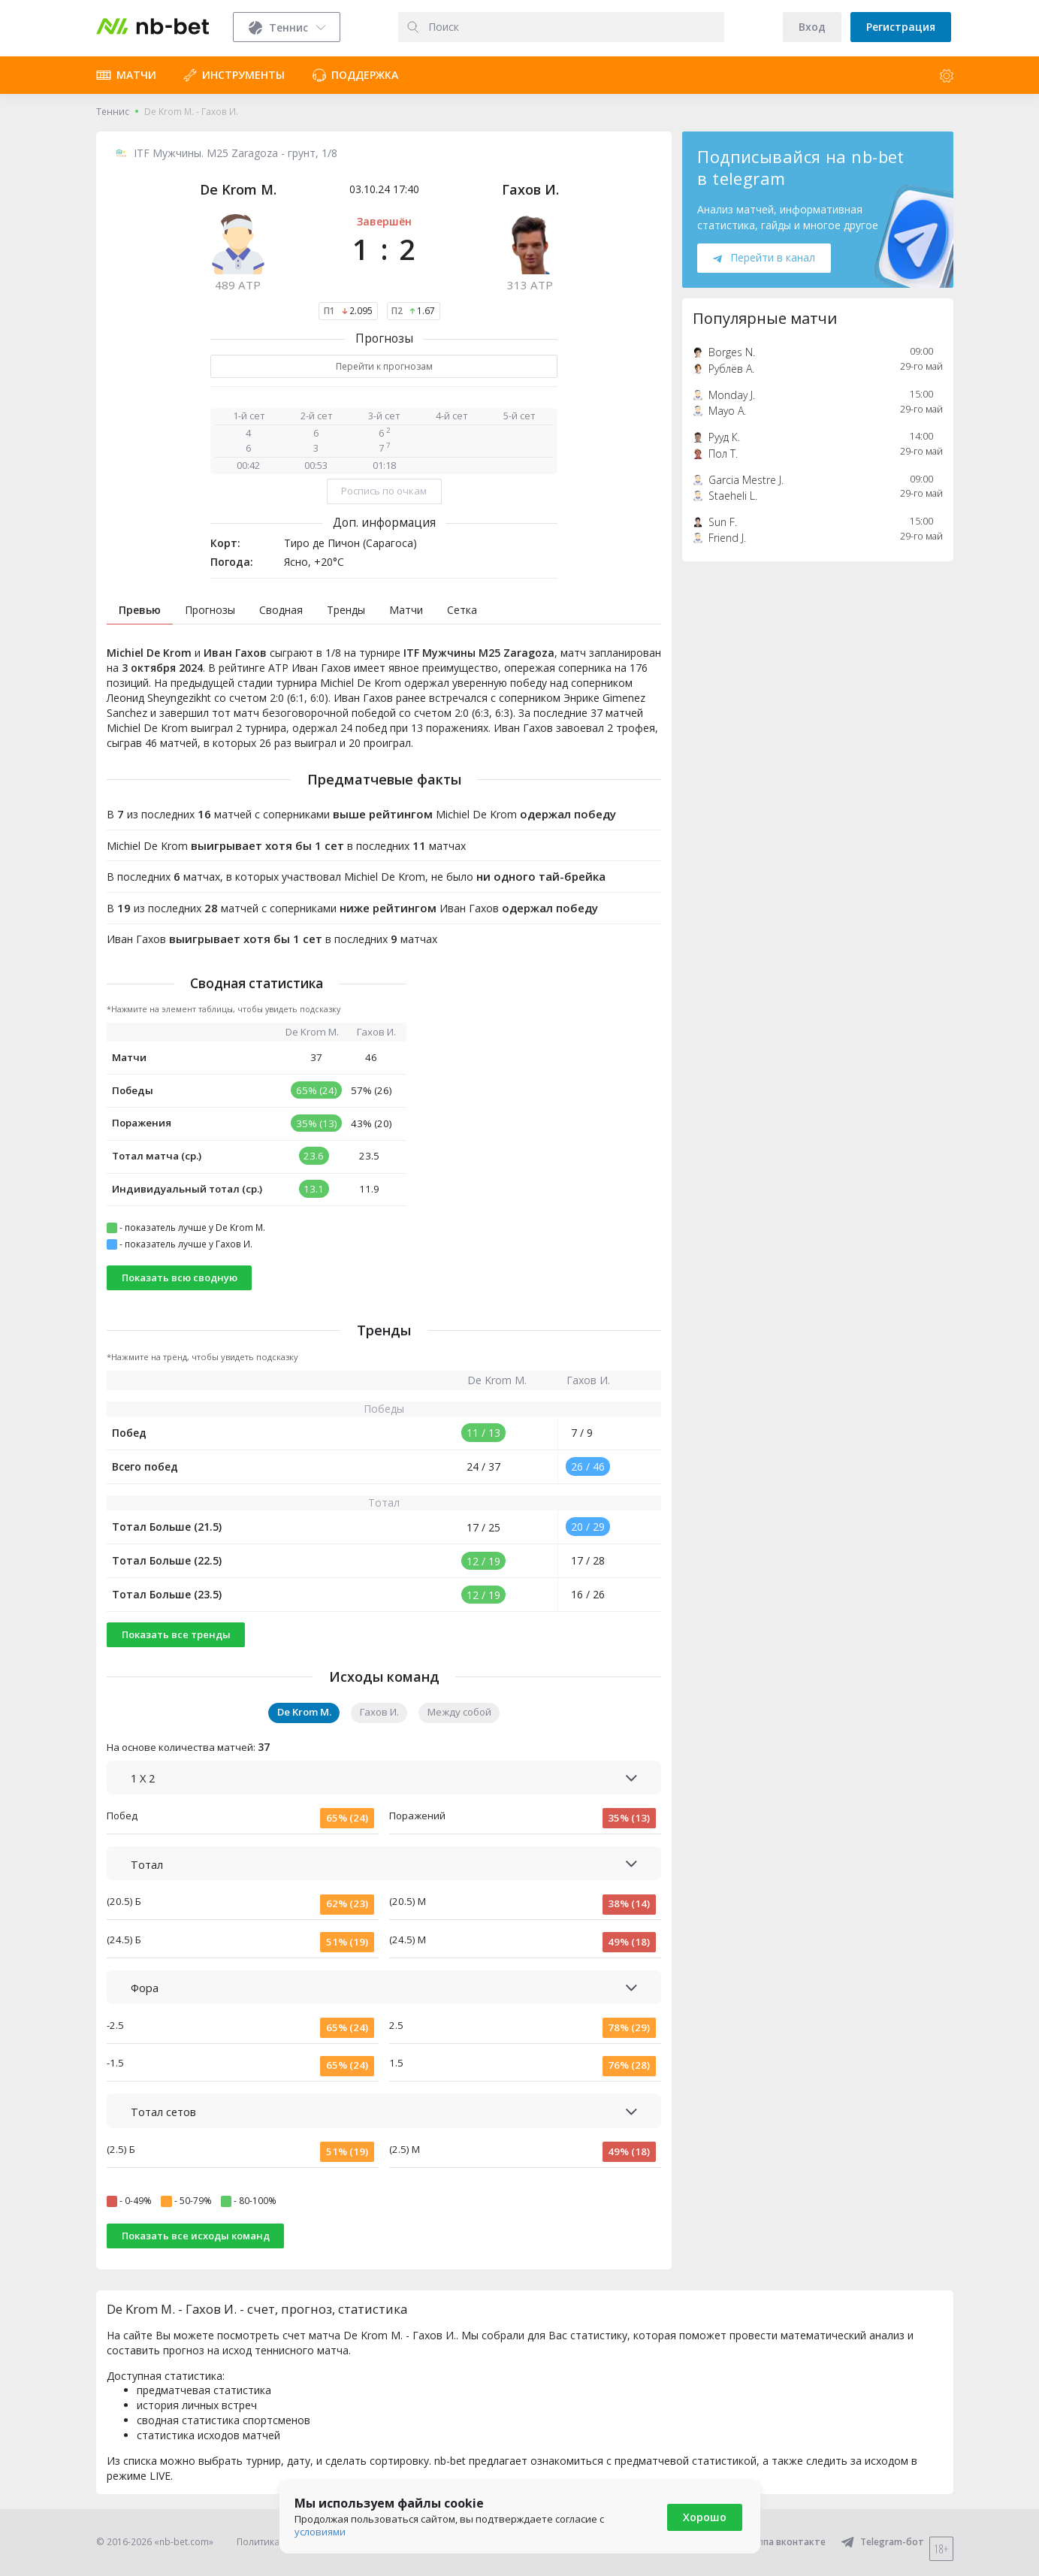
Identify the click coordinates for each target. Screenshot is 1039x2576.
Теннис (112, 111)
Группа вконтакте (775, 2541)
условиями (320, 2531)
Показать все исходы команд (196, 2235)
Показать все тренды (176, 1634)
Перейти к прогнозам (384, 366)
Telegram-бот (882, 2541)
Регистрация (900, 27)
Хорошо (704, 2517)
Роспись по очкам (384, 490)
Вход (812, 27)
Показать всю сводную (179, 1277)
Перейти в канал (764, 257)
